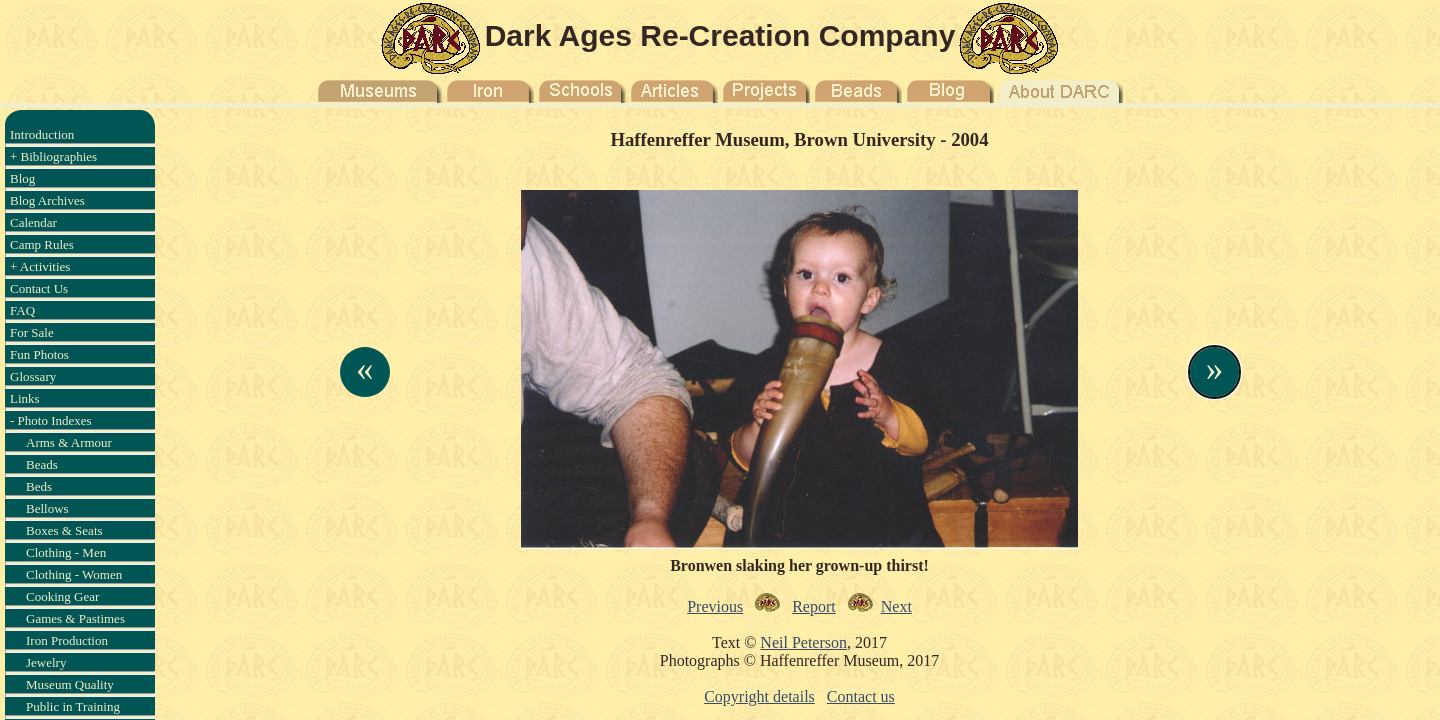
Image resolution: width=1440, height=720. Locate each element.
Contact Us (39, 288)
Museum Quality (70, 684)
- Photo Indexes (51, 420)
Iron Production (67, 640)
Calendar (33, 222)
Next (896, 606)
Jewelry (46, 662)
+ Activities (40, 266)
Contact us (861, 696)
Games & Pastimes (75, 618)
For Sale (32, 332)
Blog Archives (47, 200)
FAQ (22, 310)
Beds (39, 486)
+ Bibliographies (53, 156)
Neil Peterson (803, 642)
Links (25, 398)
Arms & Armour (69, 442)
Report (814, 606)
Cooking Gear (62, 596)
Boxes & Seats (64, 530)
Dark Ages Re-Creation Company (720, 35)
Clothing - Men (66, 552)
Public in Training (73, 706)
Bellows (47, 508)
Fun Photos (39, 354)
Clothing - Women (74, 574)
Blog (22, 178)
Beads (42, 464)
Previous (715, 606)
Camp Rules (42, 244)
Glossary (33, 376)
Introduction (42, 134)
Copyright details (759, 696)
